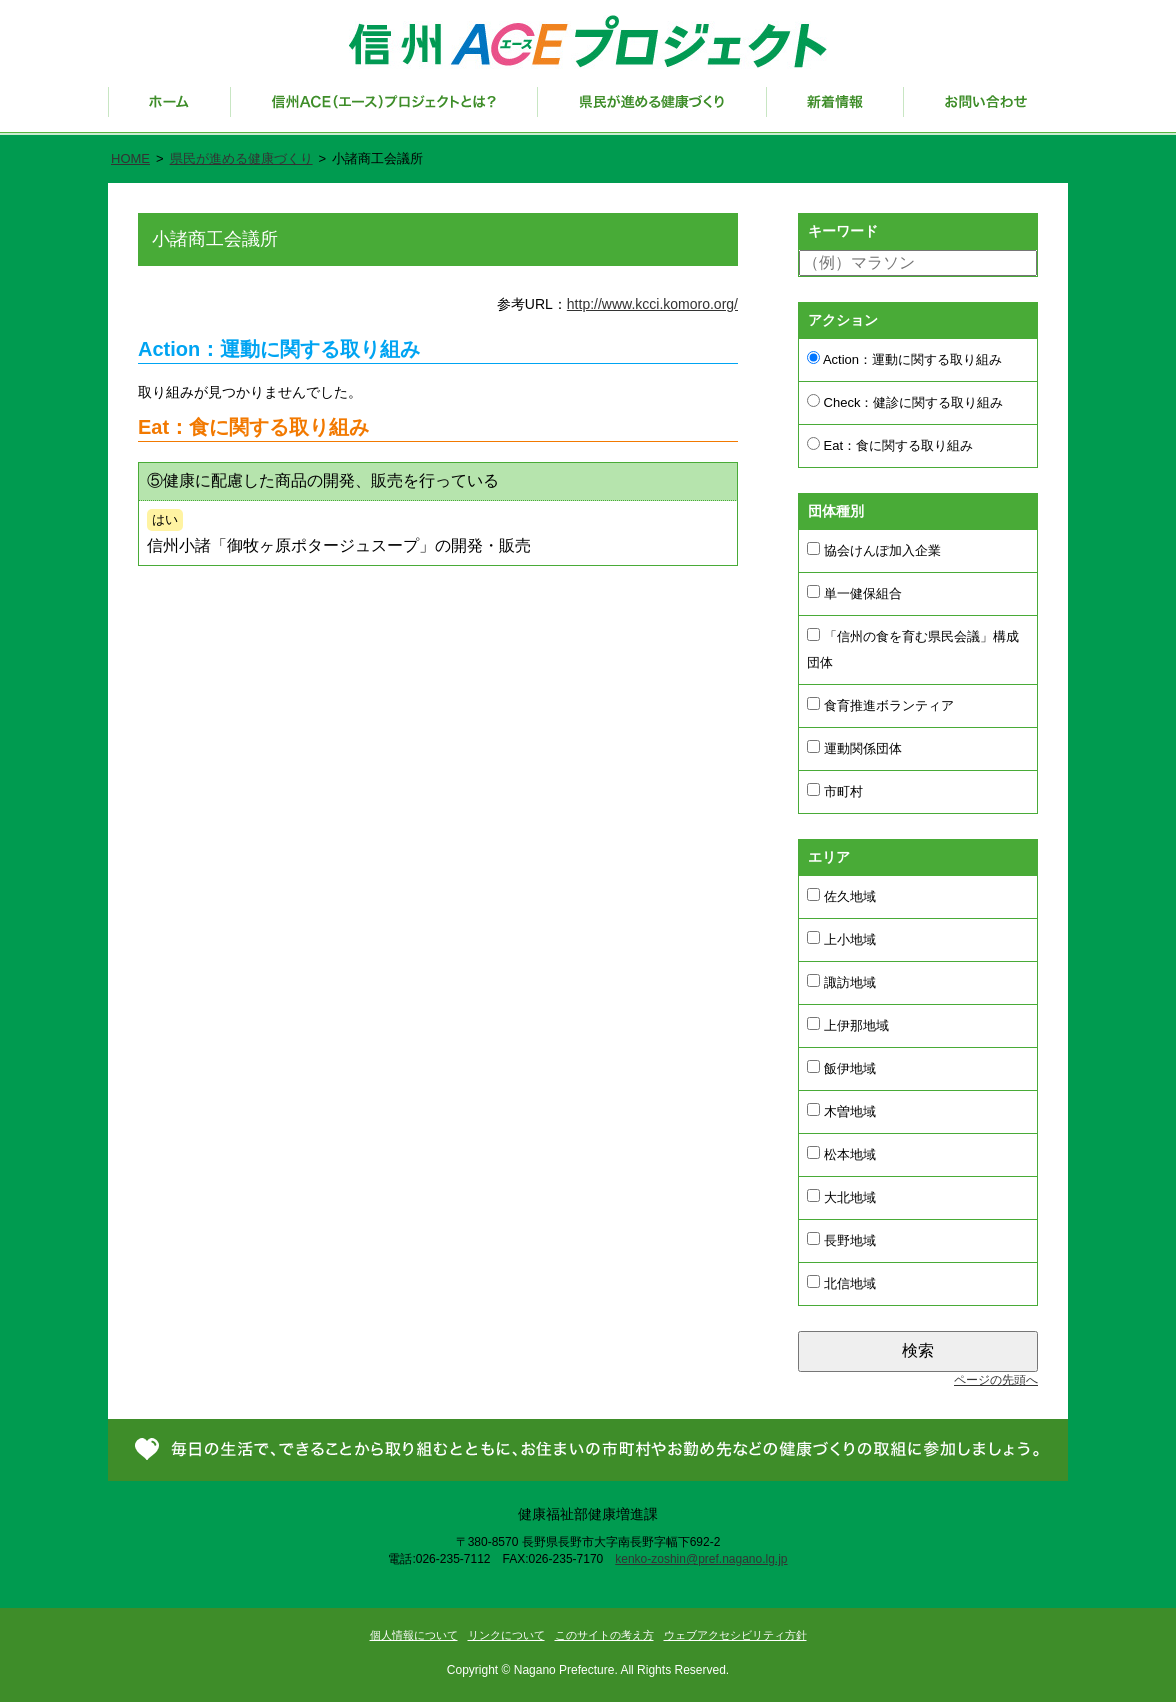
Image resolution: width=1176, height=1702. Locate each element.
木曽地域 (841, 1111)
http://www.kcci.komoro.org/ (652, 304)
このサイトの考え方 (604, 1635)
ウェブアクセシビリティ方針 (735, 1635)
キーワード (843, 231)
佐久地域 (841, 896)
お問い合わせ (986, 111)
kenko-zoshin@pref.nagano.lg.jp (701, 1559)
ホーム (169, 111)
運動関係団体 (854, 748)
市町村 (835, 791)
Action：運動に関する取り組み (904, 359)
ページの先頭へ (996, 1380)
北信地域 (841, 1283)
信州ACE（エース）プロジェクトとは (384, 111)
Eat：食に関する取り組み (890, 445)
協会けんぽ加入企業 (874, 550)
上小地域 (841, 939)
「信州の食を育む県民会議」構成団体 (913, 649)
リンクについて (506, 1635)
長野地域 (841, 1240)
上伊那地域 (848, 1025)
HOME (130, 158)
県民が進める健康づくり (652, 111)
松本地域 (841, 1154)
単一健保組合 (854, 593)
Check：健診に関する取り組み (905, 402)
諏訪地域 (841, 982)
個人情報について (414, 1635)
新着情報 (835, 111)
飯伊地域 (841, 1068)
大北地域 (841, 1197)
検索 (918, 1350)
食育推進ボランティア (880, 705)
